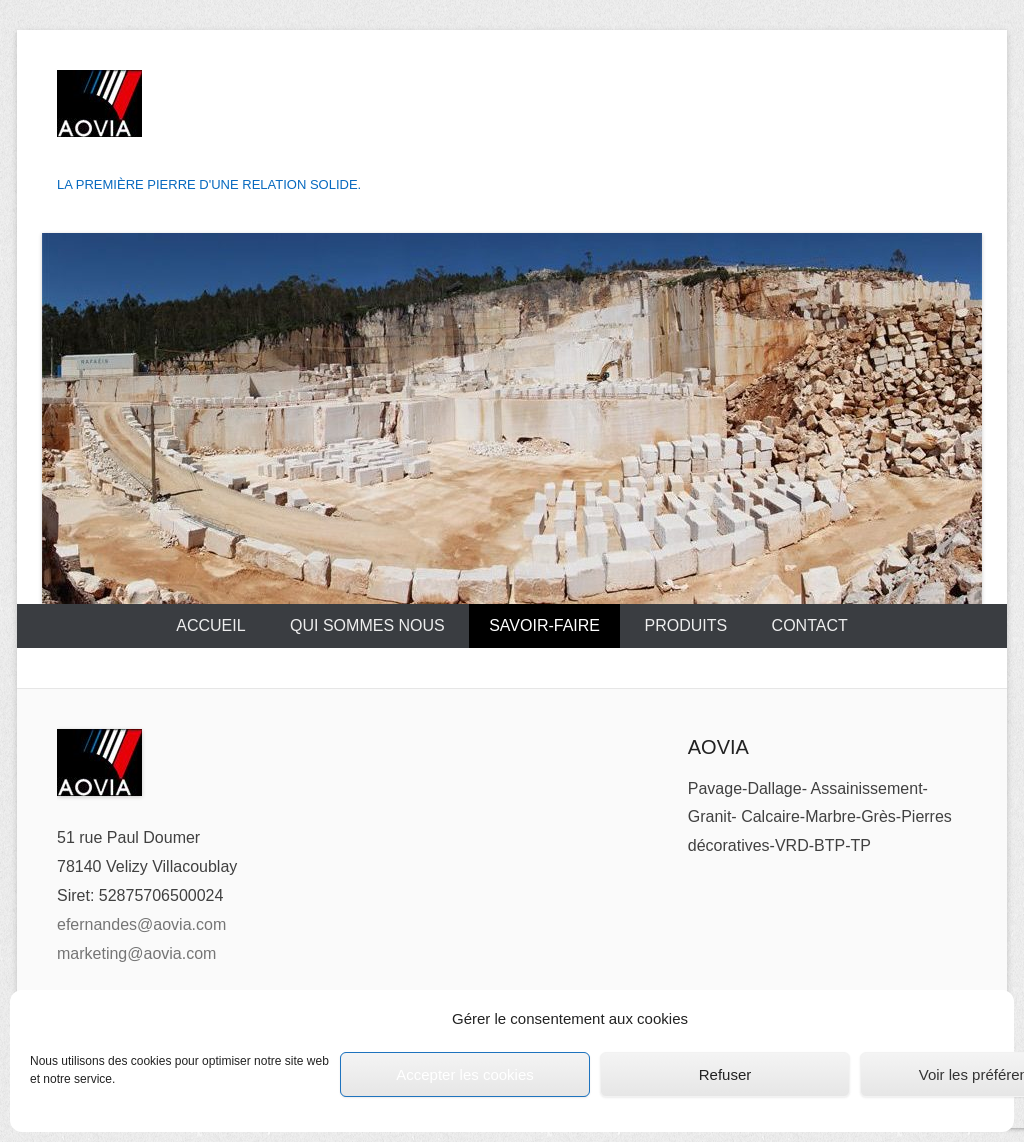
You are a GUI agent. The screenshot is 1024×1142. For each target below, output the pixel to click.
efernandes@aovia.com (141, 924)
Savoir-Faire (544, 625)
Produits (685, 625)
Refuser (725, 1074)
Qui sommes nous (367, 625)
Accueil (210, 625)
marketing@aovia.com (136, 953)
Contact (810, 625)
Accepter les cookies (465, 1074)
